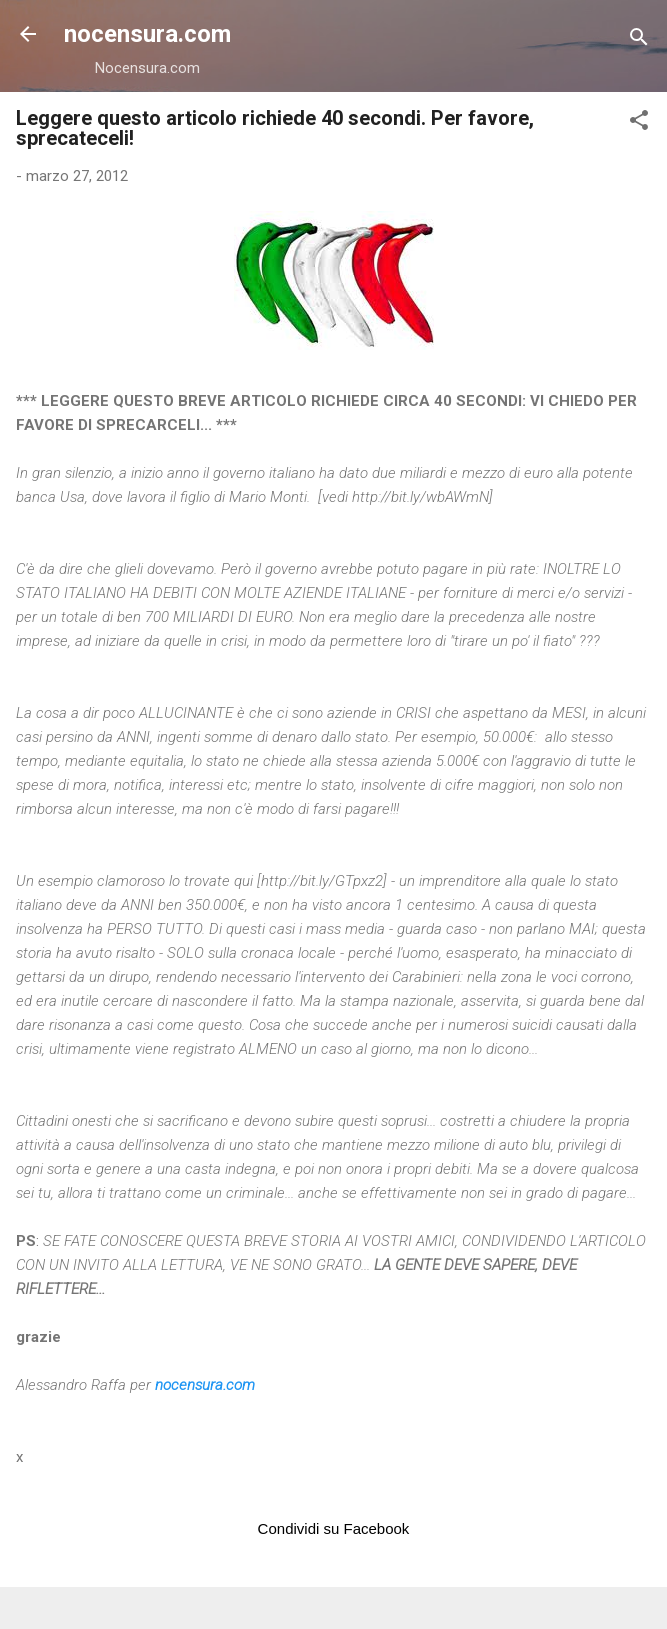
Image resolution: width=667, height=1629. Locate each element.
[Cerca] (639, 40)
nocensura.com (147, 34)
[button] (639, 123)
